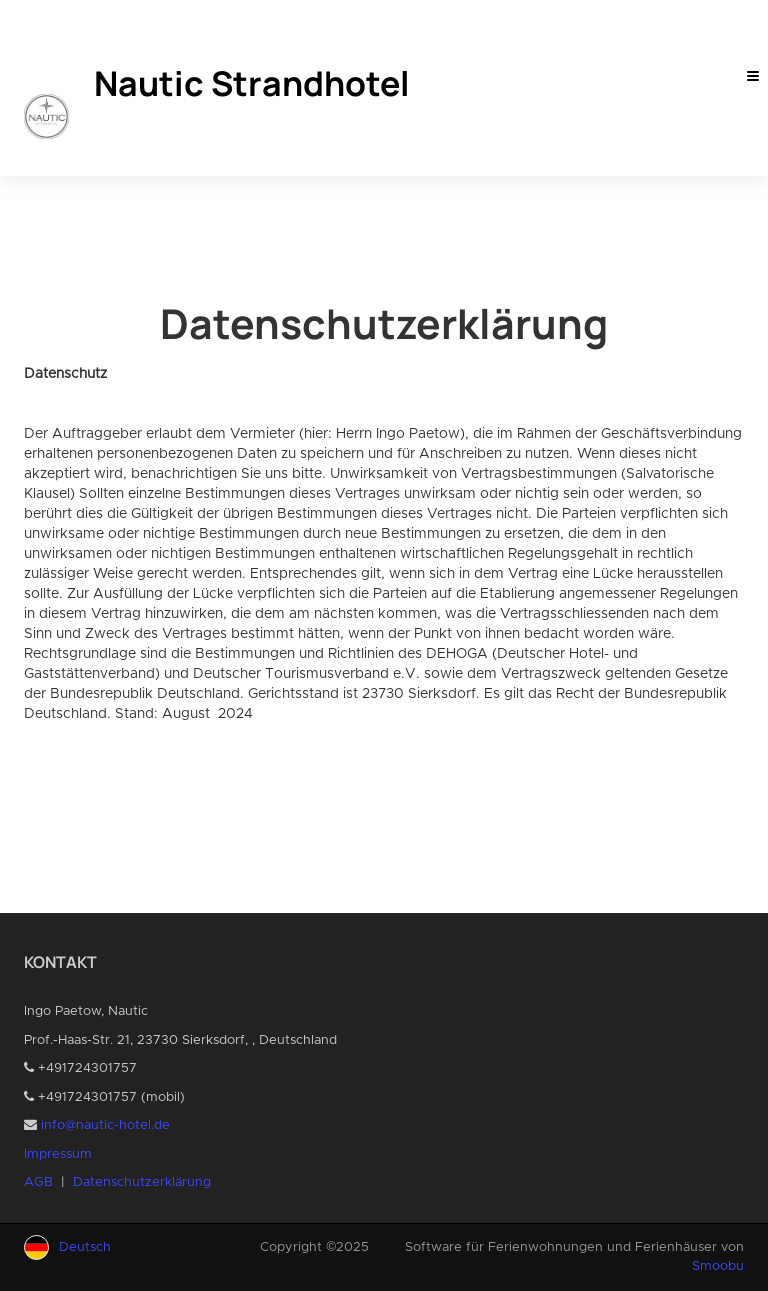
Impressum (58, 1154)
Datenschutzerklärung (142, 1182)
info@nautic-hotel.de (105, 1125)
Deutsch (85, 1247)
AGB (38, 1182)
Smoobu (718, 1266)
